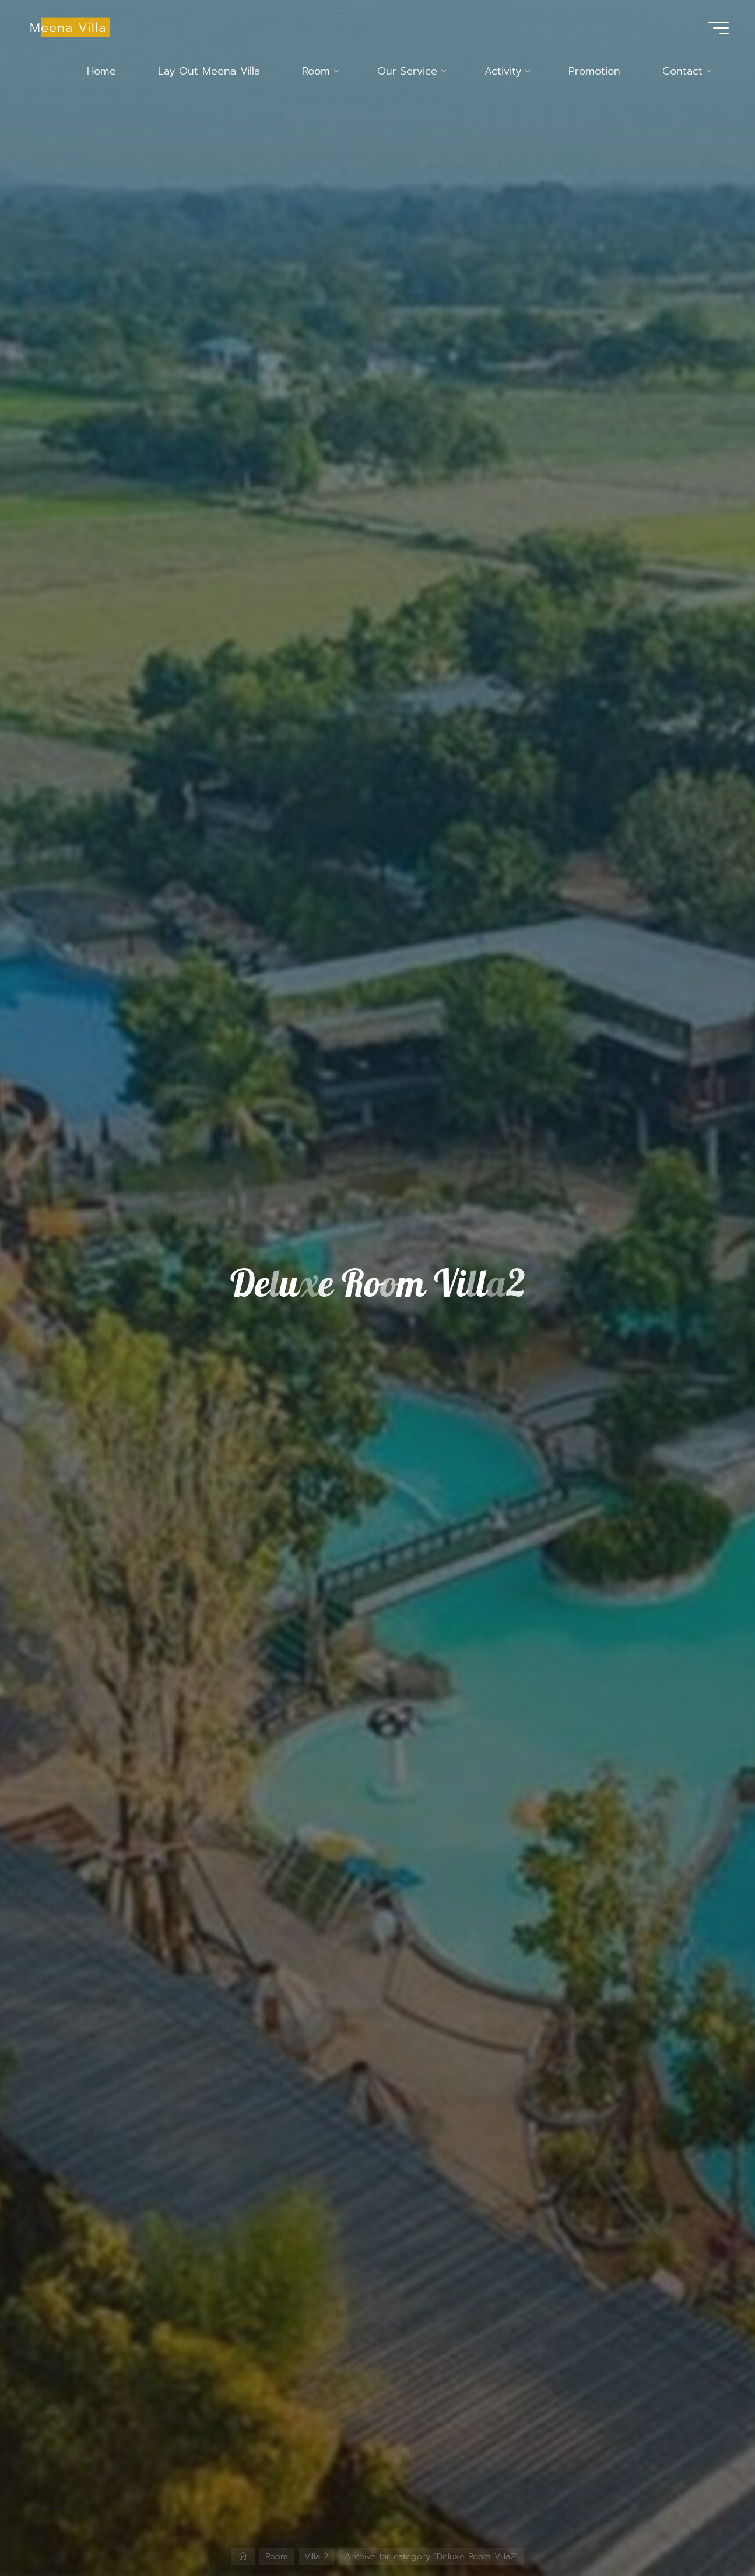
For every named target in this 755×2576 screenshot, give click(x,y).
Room (276, 2556)
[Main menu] (718, 28)
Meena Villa (68, 27)
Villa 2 (316, 2556)
